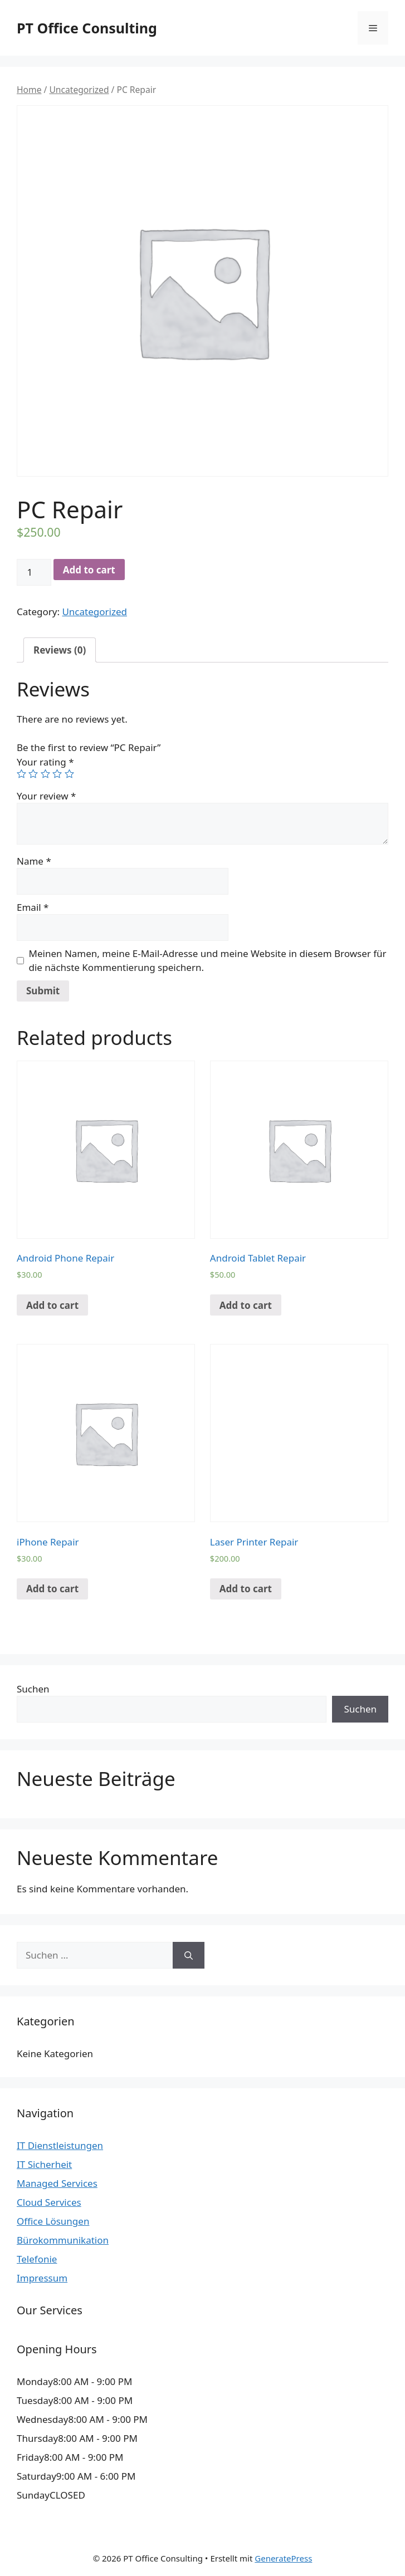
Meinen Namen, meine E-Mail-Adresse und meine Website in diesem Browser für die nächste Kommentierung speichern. (208, 960)
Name (34, 861)
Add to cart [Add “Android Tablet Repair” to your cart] (245, 1305)
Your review (46, 795)
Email (32, 907)
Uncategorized (79, 90)
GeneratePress (283, 2558)
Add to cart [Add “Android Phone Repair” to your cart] (52, 1305)
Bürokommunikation (63, 2240)
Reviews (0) (59, 650)
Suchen (33, 1688)
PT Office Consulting (87, 27)
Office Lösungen (53, 2221)
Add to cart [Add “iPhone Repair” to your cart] (52, 1588)
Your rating (45, 761)
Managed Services (57, 2183)
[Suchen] (188, 1955)
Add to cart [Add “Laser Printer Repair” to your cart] (245, 1588)
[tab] (59, 650)
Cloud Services (49, 2202)
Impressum (42, 2277)
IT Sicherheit (44, 2164)
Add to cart (89, 569)
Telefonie (37, 2259)
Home (29, 90)
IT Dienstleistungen (60, 2145)
